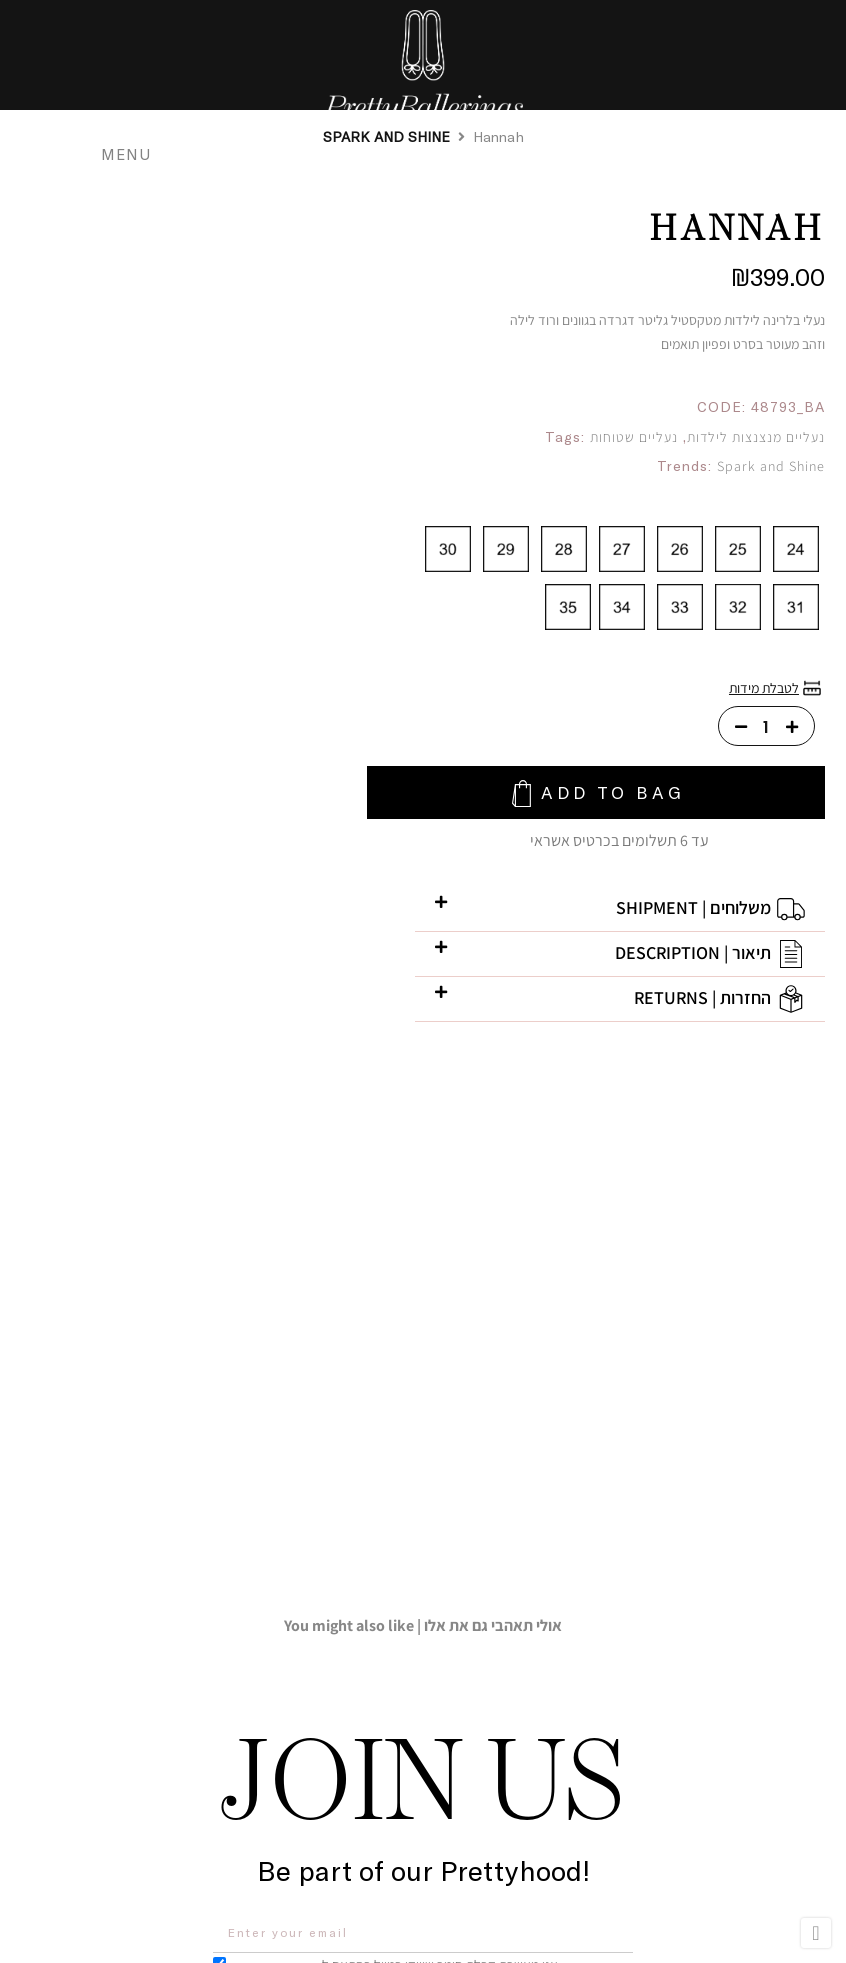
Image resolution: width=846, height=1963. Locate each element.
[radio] (796, 549)
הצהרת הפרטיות (284, 1535)
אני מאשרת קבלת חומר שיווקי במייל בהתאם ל (400, 1534)
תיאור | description (693, 959)
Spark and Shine (771, 466)
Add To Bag (592, 795)
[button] (575, 916)
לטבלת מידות (764, 688)
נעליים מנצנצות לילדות (756, 437)
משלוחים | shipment (693, 914)
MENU (134, 153)
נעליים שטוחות (634, 437)
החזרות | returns (702, 1004)
